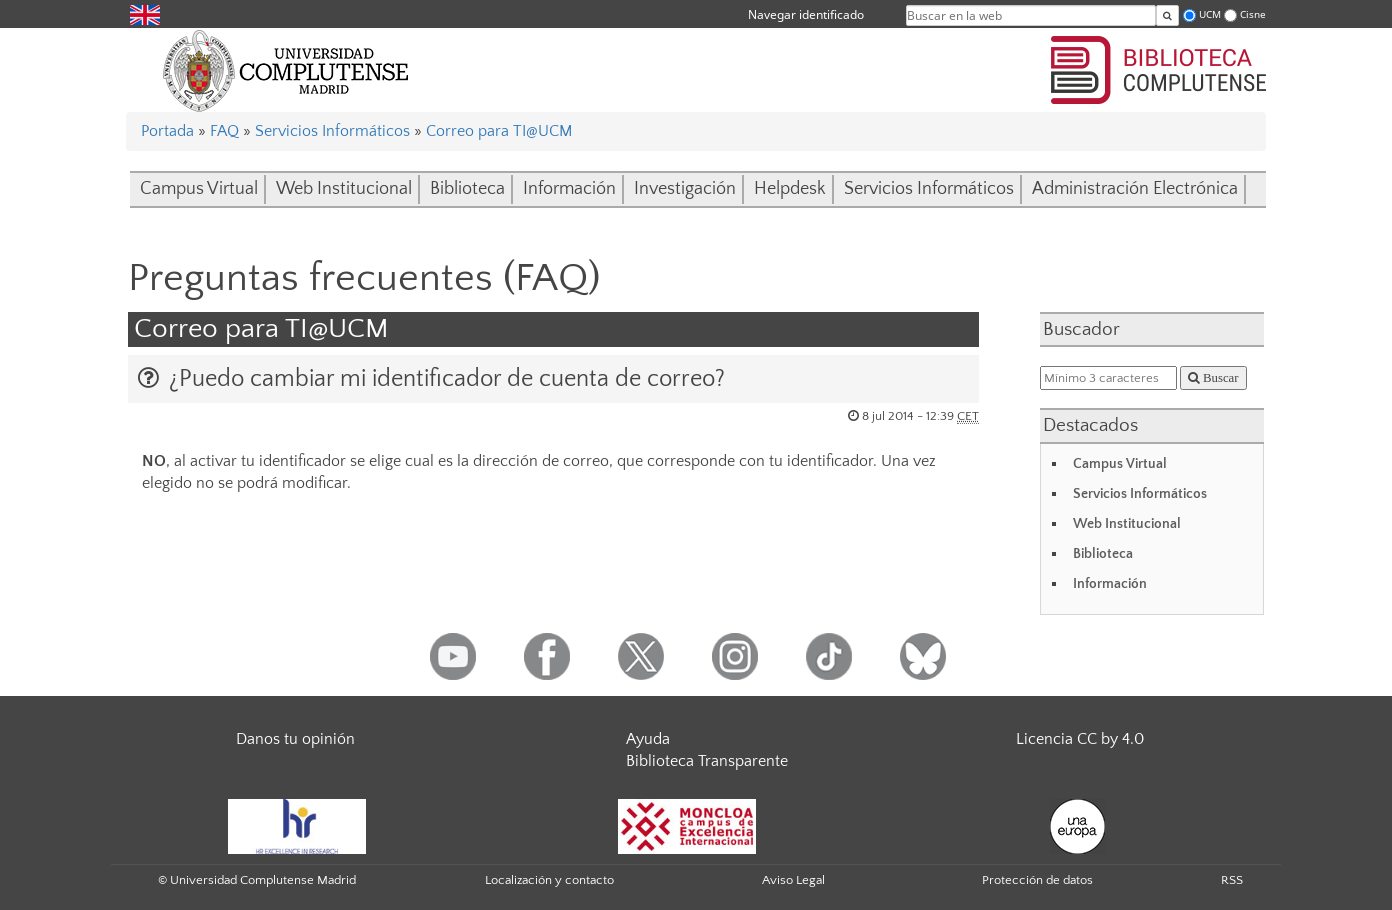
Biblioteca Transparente (707, 761)
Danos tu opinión (295, 739)
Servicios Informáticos (332, 131)
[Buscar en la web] (1167, 15)
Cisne (1253, 14)
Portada (167, 131)
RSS (1232, 880)
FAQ (224, 131)
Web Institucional (344, 189)
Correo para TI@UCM (499, 131)
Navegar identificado (806, 14)
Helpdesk (790, 189)
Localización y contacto (549, 880)
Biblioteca (467, 189)
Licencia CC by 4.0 (1080, 739)
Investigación (685, 189)
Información (569, 189)
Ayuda (648, 739)
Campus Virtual (199, 189)
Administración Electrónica (1135, 189)
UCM (1210, 14)
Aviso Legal (793, 880)
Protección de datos (1037, 880)
